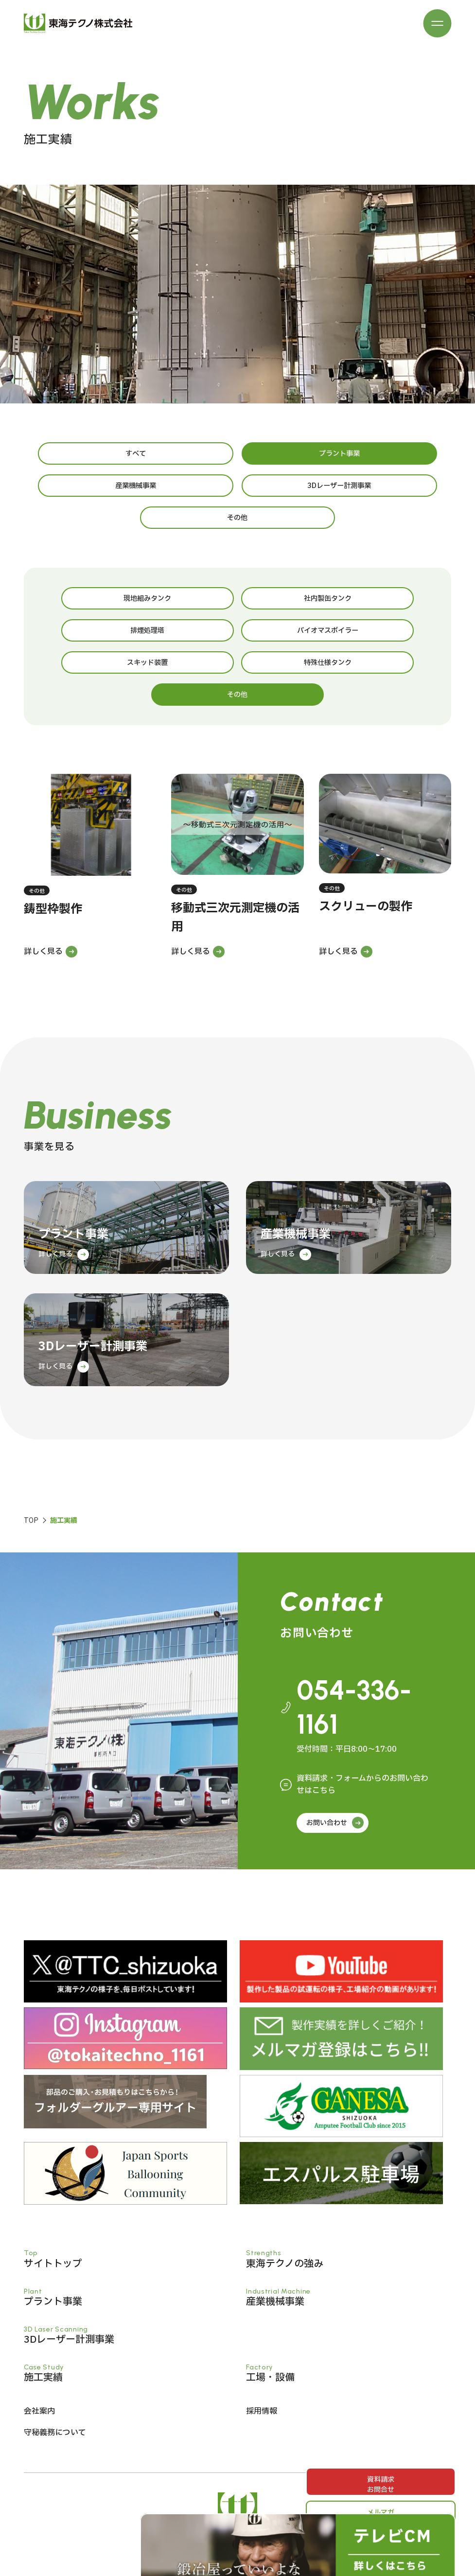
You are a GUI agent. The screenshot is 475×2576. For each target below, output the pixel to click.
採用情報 (261, 2349)
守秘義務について (55, 2371)
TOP (31, 1455)
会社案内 (39, 2349)
